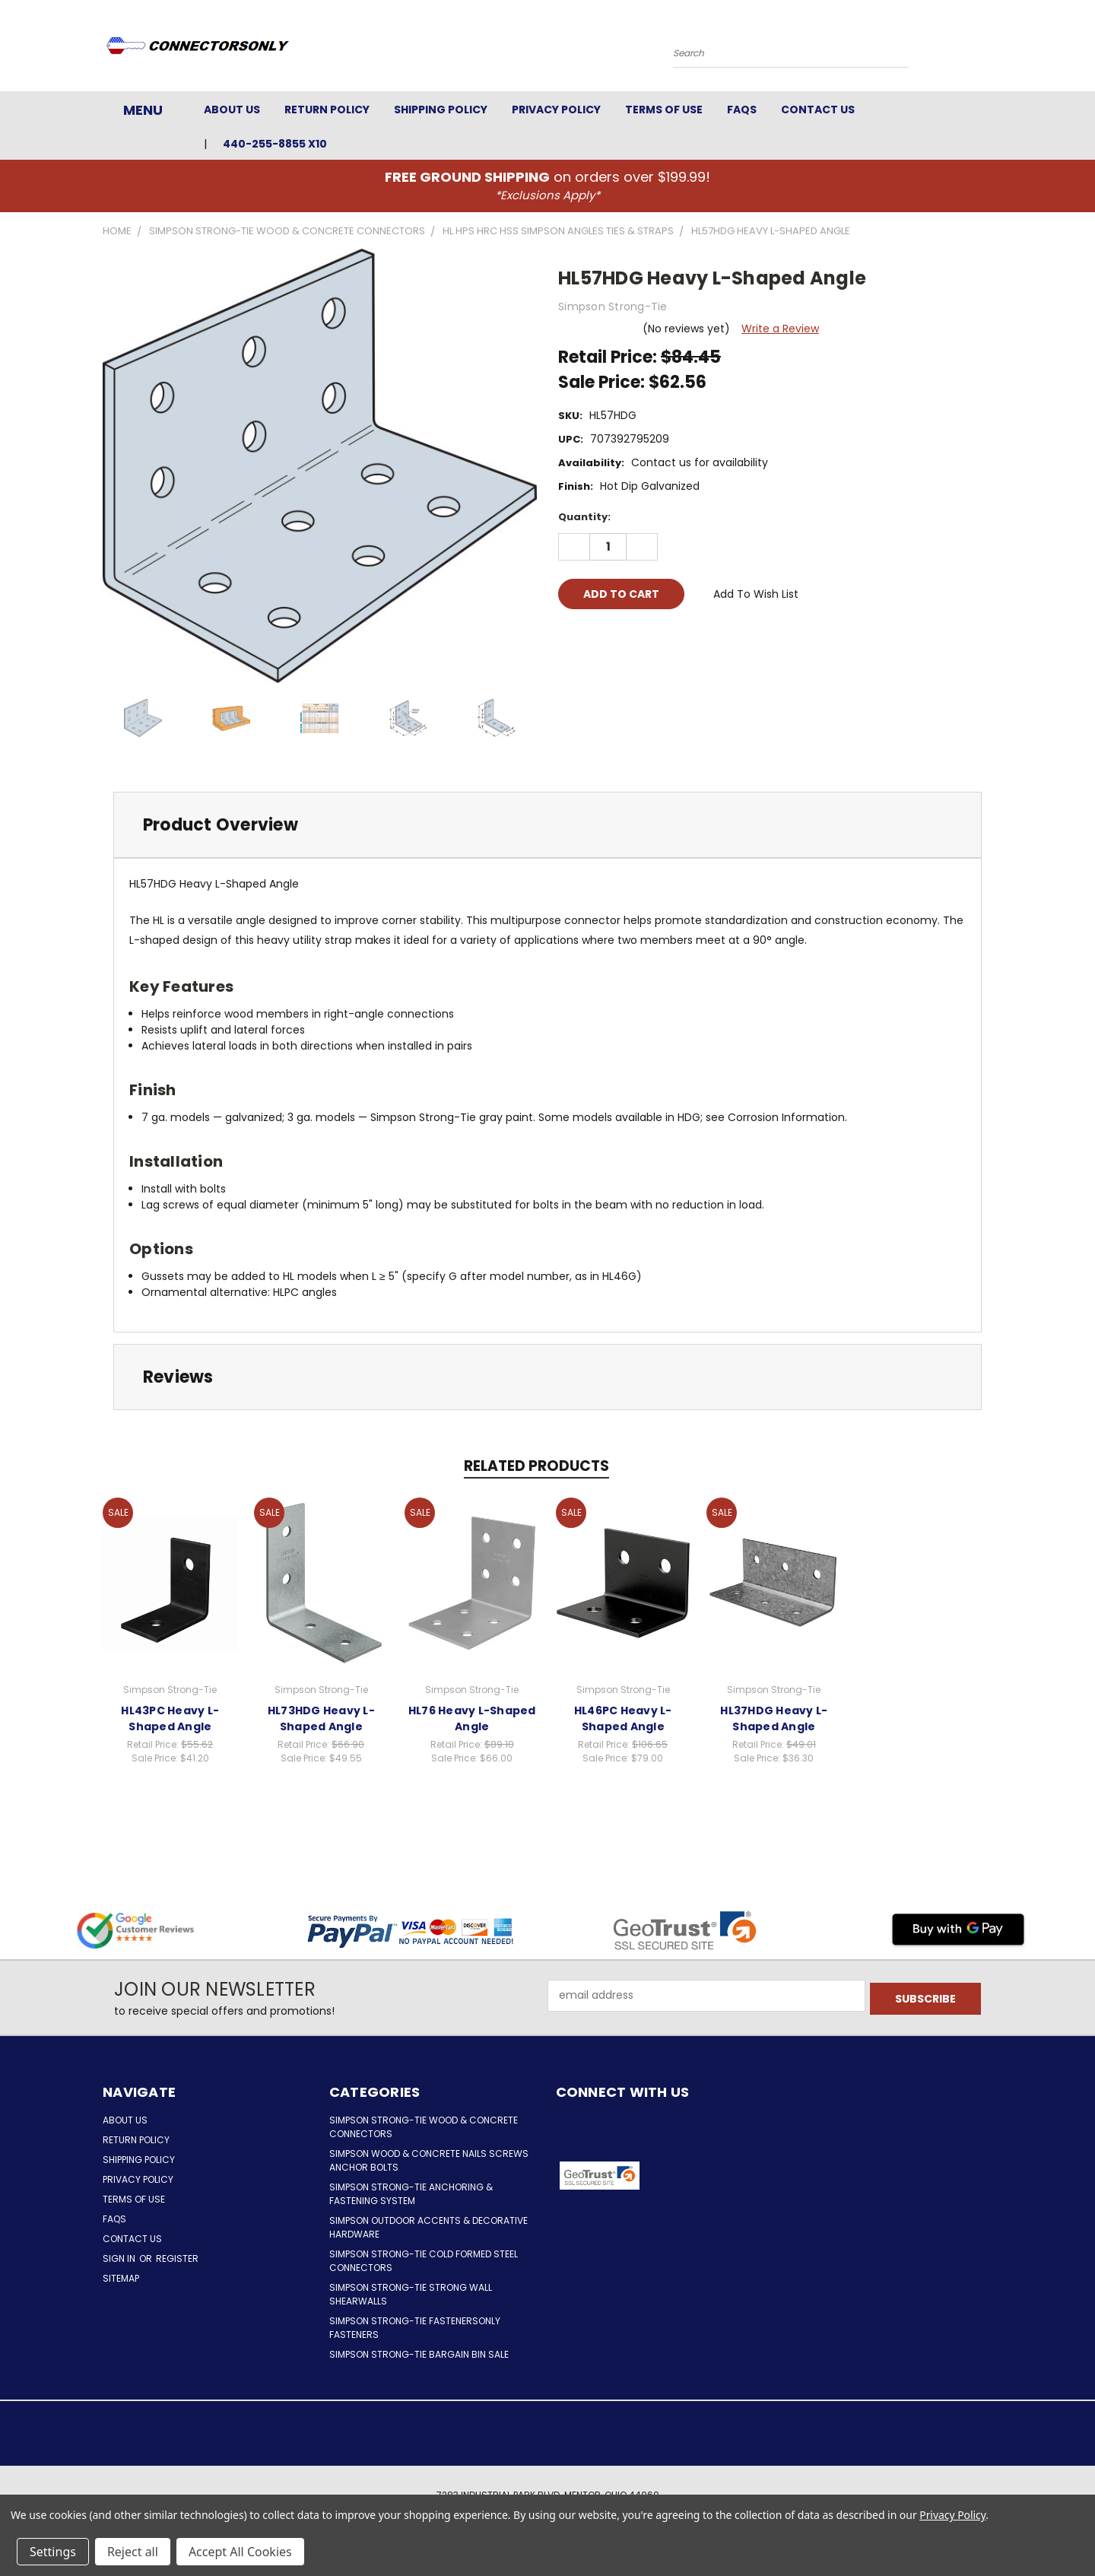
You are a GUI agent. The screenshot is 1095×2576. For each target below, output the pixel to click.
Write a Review (780, 328)
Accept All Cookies (240, 2551)
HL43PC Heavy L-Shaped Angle (170, 1718)
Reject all (132, 2551)
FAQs (742, 109)
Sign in (120, 2258)
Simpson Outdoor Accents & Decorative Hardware (428, 2227)
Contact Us (818, 109)
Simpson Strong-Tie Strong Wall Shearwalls (410, 2294)
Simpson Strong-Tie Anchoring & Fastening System (411, 2194)
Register (177, 2258)
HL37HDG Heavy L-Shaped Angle (773, 1718)
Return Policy (327, 109)
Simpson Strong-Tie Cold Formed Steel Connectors (423, 2260)
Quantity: (584, 517)
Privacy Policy (556, 109)
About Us (232, 109)
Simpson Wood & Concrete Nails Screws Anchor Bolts (428, 2160)
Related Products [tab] (536, 1466)
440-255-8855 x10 (275, 143)
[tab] (547, 825)
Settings (53, 2551)
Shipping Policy (440, 109)
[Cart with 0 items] (988, 49)
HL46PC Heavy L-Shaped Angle (623, 1718)
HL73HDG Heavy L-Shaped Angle (321, 1718)
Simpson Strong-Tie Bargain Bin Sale (419, 2354)
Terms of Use (664, 109)
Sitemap (121, 2278)
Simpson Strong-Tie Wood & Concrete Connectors (423, 2127)
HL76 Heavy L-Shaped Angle (472, 1718)
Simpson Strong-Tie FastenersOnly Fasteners (414, 2327)
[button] (704, 2176)
